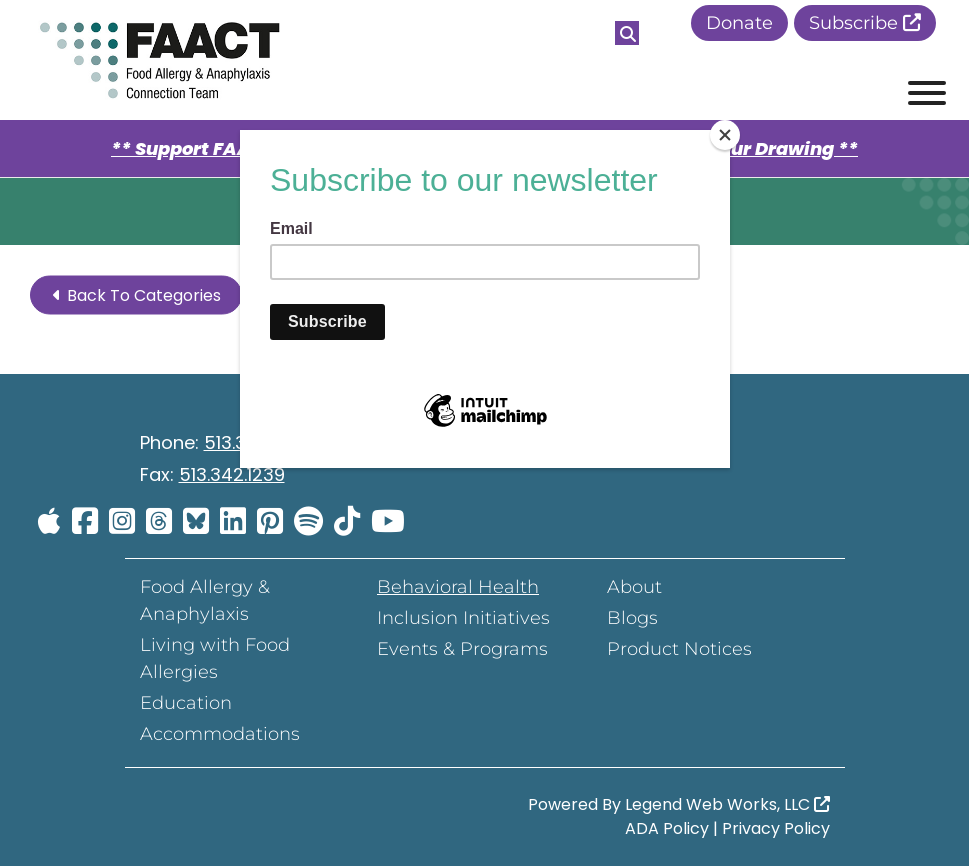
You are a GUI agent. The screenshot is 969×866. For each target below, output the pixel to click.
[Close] (725, 135)
